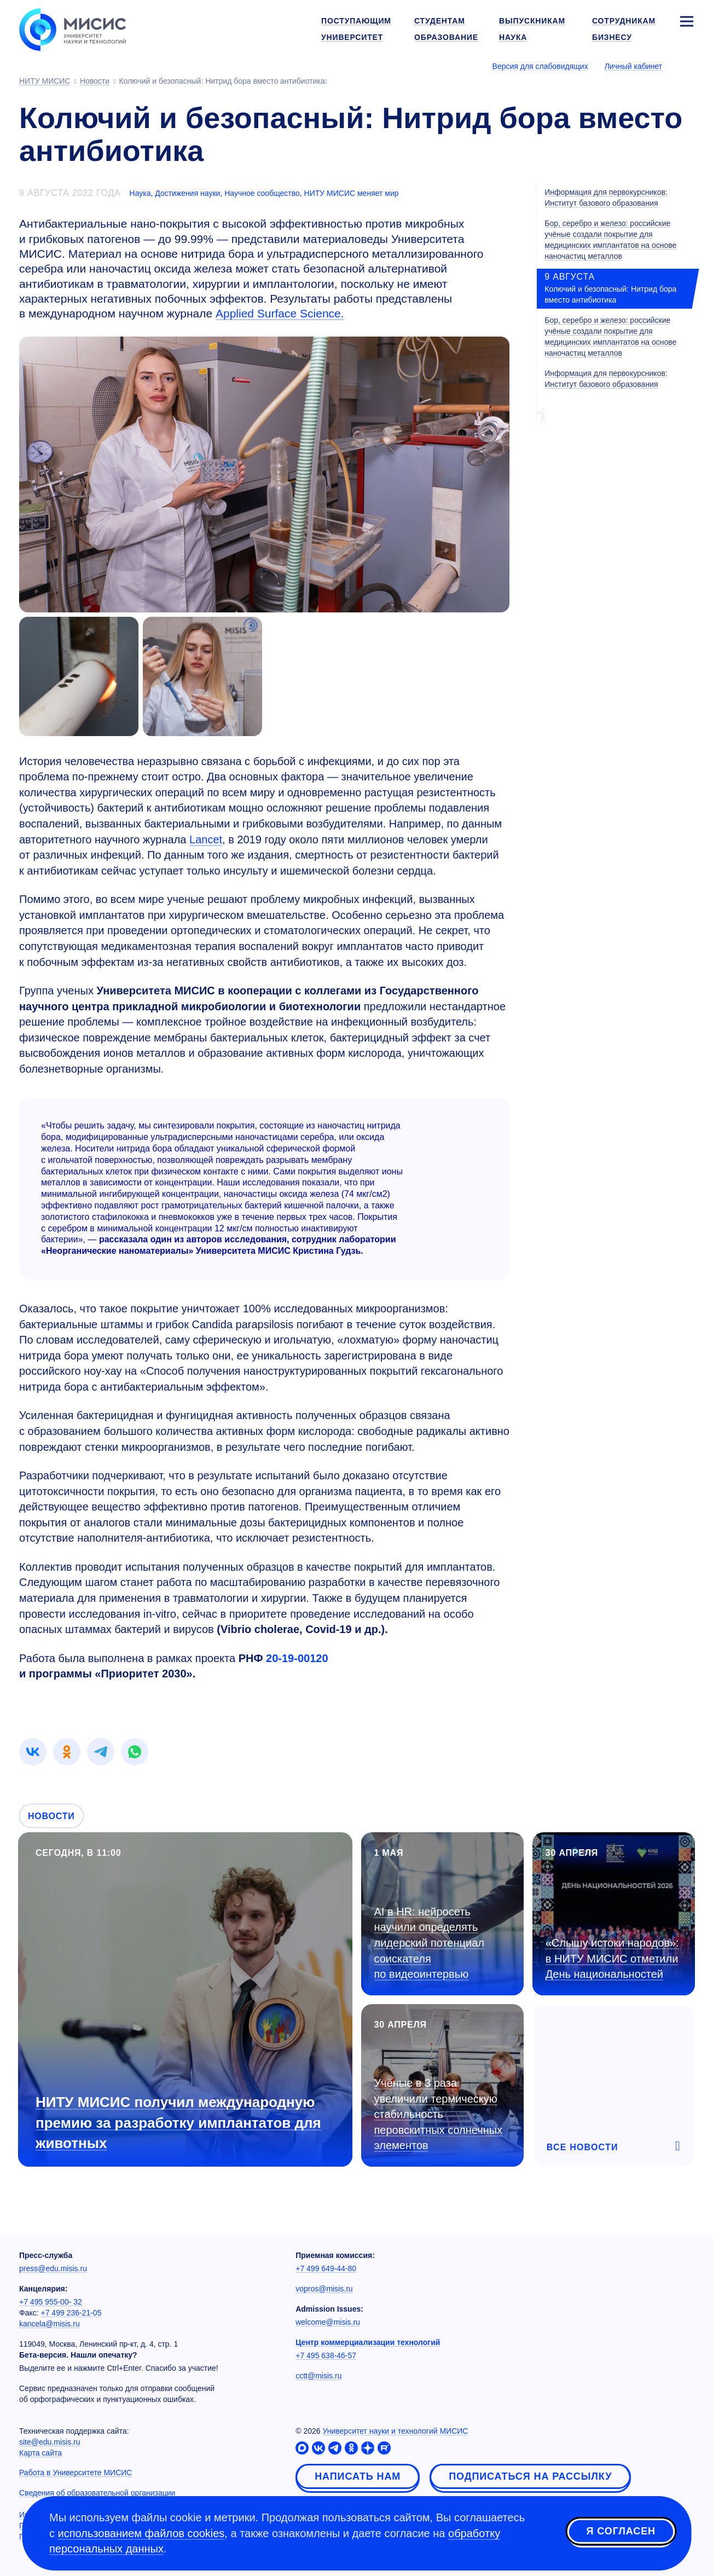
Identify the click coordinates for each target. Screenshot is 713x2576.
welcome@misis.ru (327, 2322)
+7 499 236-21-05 (71, 2312)
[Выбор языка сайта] (686, 65)
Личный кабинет (633, 66)
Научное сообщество (262, 193)
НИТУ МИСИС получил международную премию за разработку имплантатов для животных (178, 2122)
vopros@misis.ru (323, 2288)
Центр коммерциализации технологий (367, 2342)
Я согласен (621, 2531)
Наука (140, 193)
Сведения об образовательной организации (97, 2492)
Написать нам (358, 2476)
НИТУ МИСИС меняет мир (351, 193)
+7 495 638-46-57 (325, 2355)
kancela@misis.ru (49, 2323)
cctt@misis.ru (318, 2375)
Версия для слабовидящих (540, 66)
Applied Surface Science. (280, 313)
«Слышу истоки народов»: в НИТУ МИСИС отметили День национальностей (612, 1958)
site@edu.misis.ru (49, 2442)
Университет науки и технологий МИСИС (395, 2431)
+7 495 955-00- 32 (50, 2301)
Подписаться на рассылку (530, 2476)
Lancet (205, 839)
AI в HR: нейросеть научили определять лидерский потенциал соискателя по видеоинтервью (429, 1943)
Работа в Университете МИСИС (75, 2472)
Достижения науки (187, 193)
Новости (51, 1816)
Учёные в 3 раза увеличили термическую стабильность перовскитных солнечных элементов (438, 2114)
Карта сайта (40, 2452)
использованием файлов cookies (141, 2533)
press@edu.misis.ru (53, 2268)
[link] (33, 1751)
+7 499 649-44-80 (325, 2268)
